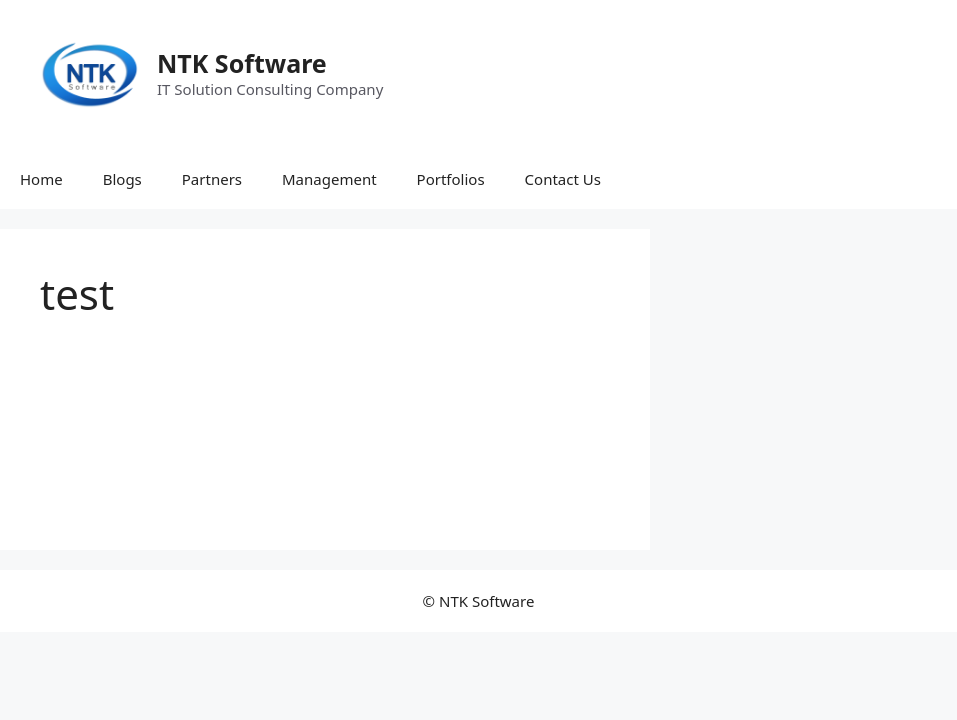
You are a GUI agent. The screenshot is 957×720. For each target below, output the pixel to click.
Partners (212, 179)
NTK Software (242, 63)
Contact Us (563, 179)
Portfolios (451, 179)
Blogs (122, 179)
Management (329, 179)
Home (41, 179)
